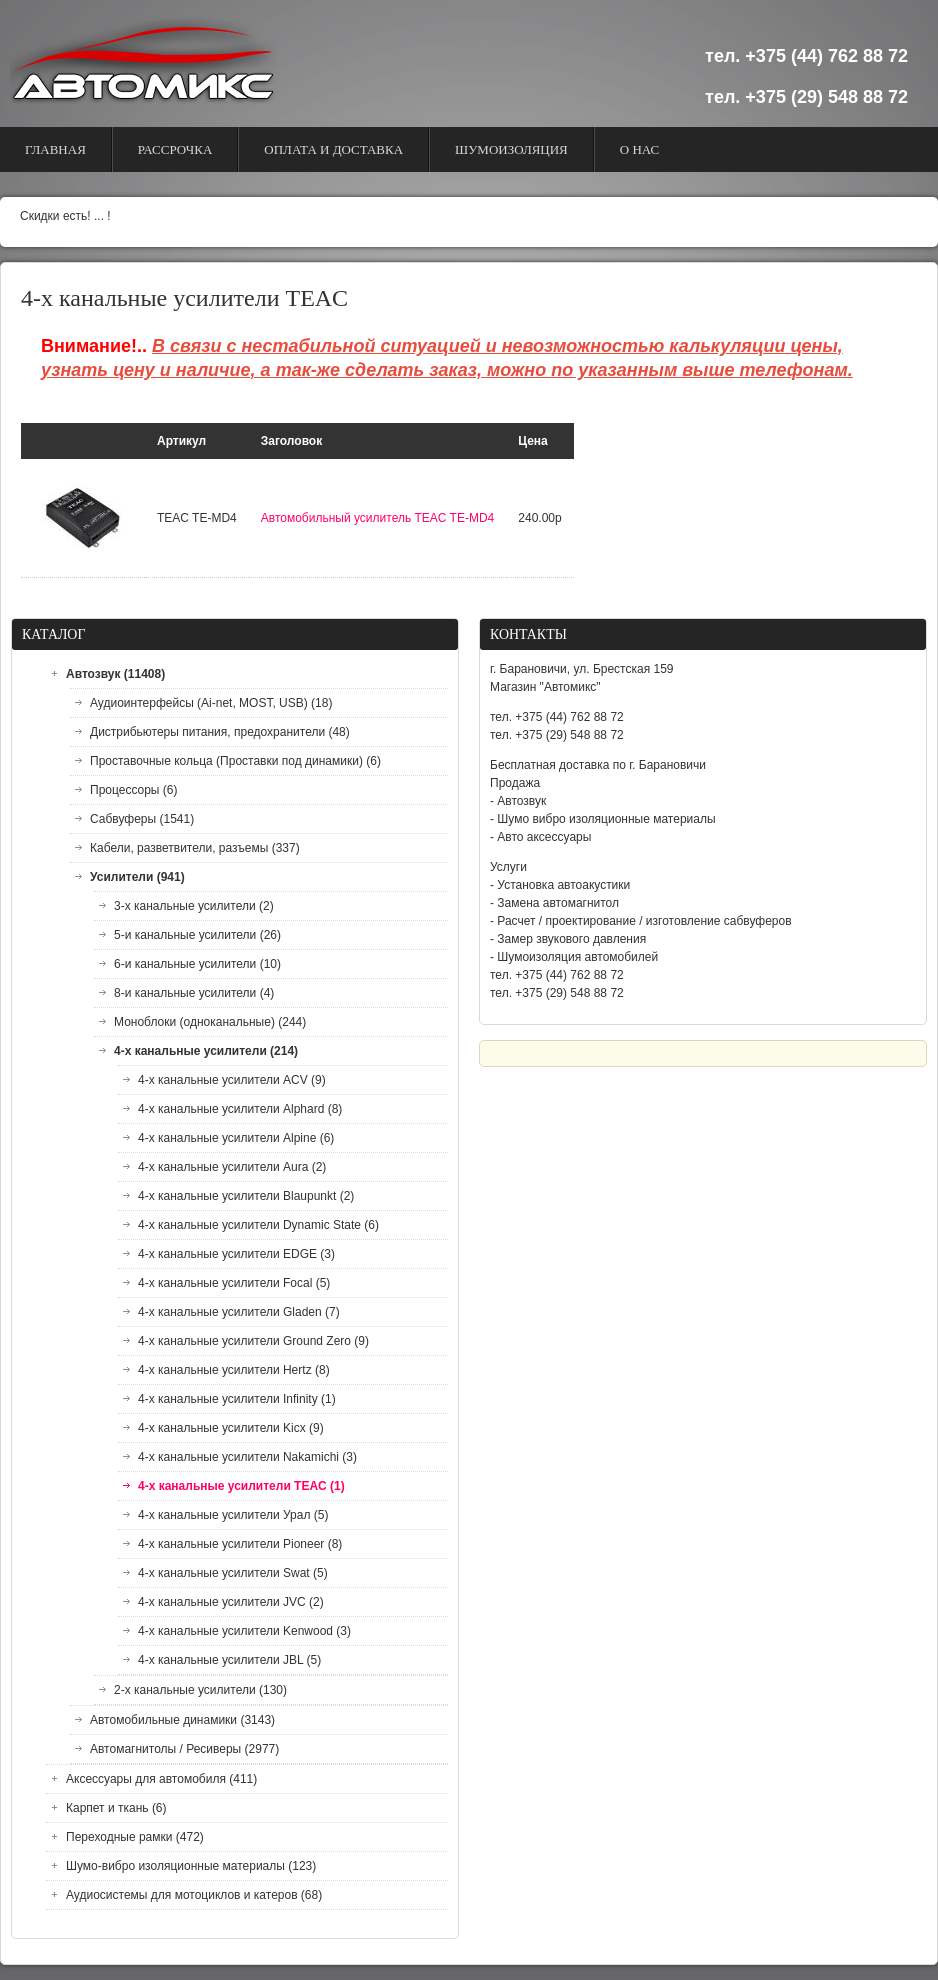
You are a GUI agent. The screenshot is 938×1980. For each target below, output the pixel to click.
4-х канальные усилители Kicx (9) (231, 1428)
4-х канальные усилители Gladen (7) (239, 1312)
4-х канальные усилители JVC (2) (231, 1602)
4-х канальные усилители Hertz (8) (234, 1370)
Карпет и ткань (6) (116, 1808)
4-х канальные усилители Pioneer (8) (240, 1544)
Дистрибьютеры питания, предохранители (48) (220, 732)
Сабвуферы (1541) (142, 819)
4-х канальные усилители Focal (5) (234, 1283)
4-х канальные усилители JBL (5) (229, 1660)
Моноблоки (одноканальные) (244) (210, 1022)
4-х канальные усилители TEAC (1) (241, 1486)
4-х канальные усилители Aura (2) (232, 1167)
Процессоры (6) (134, 790)
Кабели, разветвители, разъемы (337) (195, 848)
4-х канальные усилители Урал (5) (233, 1515)
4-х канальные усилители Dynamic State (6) (258, 1225)
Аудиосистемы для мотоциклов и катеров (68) (194, 1895)
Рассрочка (175, 149)
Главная (55, 149)
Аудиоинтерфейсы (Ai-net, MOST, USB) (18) (211, 703)
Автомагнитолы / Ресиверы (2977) (184, 1749)
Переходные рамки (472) (135, 1837)
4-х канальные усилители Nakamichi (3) (247, 1457)
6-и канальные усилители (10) (197, 964)
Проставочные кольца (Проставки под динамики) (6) (235, 761)
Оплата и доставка (333, 149)
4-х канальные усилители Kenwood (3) (244, 1631)
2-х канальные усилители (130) (200, 1690)
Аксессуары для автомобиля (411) (161, 1779)
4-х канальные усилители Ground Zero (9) (253, 1341)
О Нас (639, 149)
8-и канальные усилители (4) (194, 993)
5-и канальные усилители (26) (197, 935)
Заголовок (291, 441)
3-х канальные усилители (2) (194, 906)
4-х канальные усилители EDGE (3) (236, 1254)
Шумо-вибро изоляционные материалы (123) (191, 1866)
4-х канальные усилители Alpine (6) (236, 1138)
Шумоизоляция (511, 149)
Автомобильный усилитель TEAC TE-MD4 (377, 518)
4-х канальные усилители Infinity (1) (237, 1399)
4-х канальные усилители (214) (206, 1051)
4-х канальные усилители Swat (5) (233, 1573)
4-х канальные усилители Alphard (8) (240, 1109)
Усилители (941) (137, 877)
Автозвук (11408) (115, 674)
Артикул (181, 441)
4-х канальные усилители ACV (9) (232, 1080)
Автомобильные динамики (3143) (182, 1720)
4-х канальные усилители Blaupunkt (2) (246, 1196)
